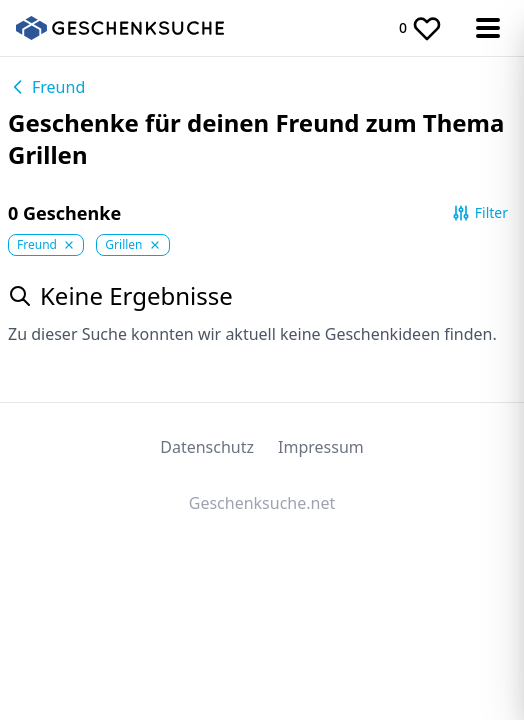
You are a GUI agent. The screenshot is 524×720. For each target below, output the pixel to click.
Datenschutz (207, 447)
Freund (46, 87)
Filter (479, 213)
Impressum (321, 447)
